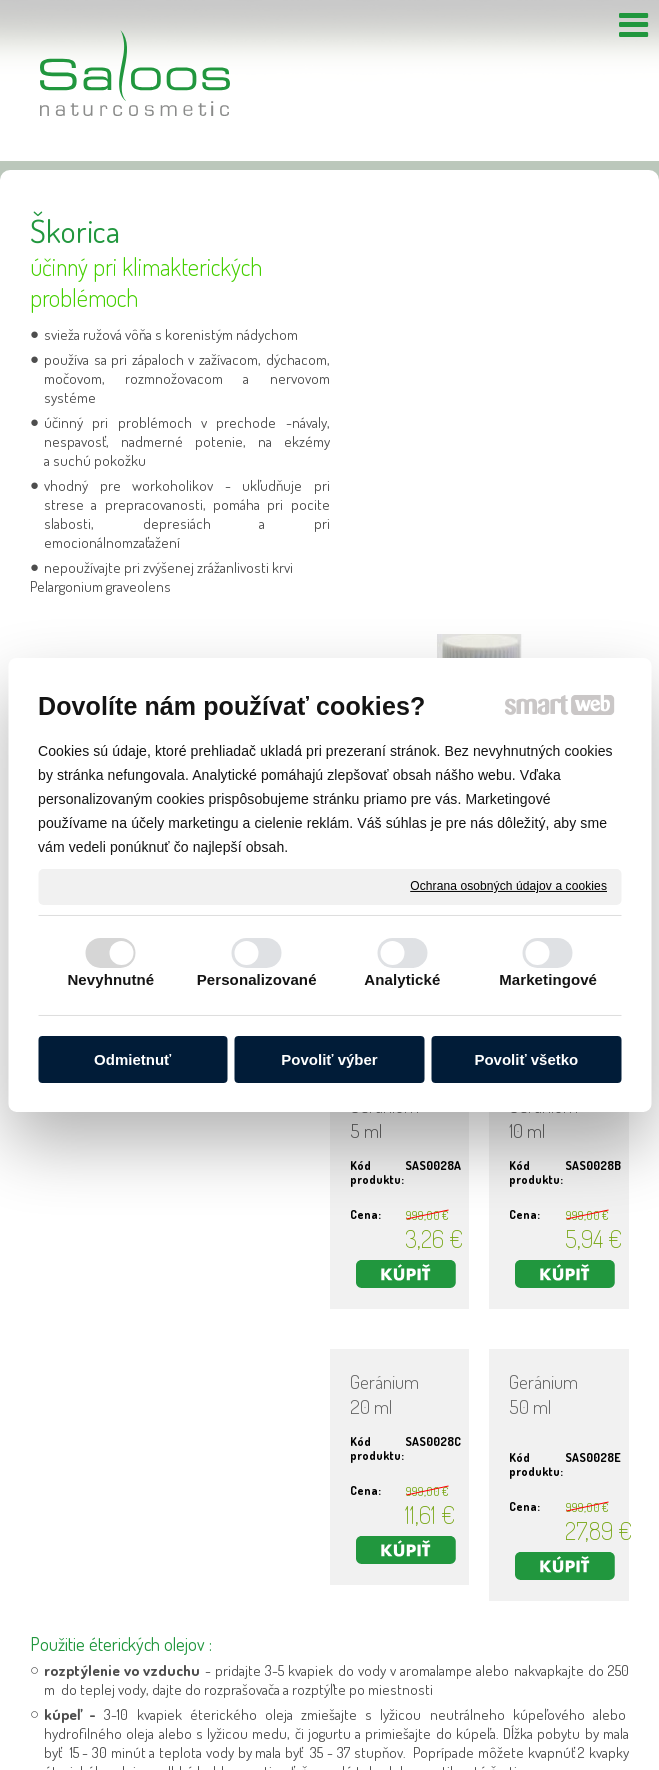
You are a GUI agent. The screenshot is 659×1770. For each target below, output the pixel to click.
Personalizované (257, 979)
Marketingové (548, 979)
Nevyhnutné (110, 979)
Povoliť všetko (526, 1059)
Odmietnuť (132, 1059)
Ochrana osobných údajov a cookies (508, 886)
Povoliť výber (329, 1059)
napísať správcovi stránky (294, 1758)
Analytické (402, 979)
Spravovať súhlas (574, 1758)
